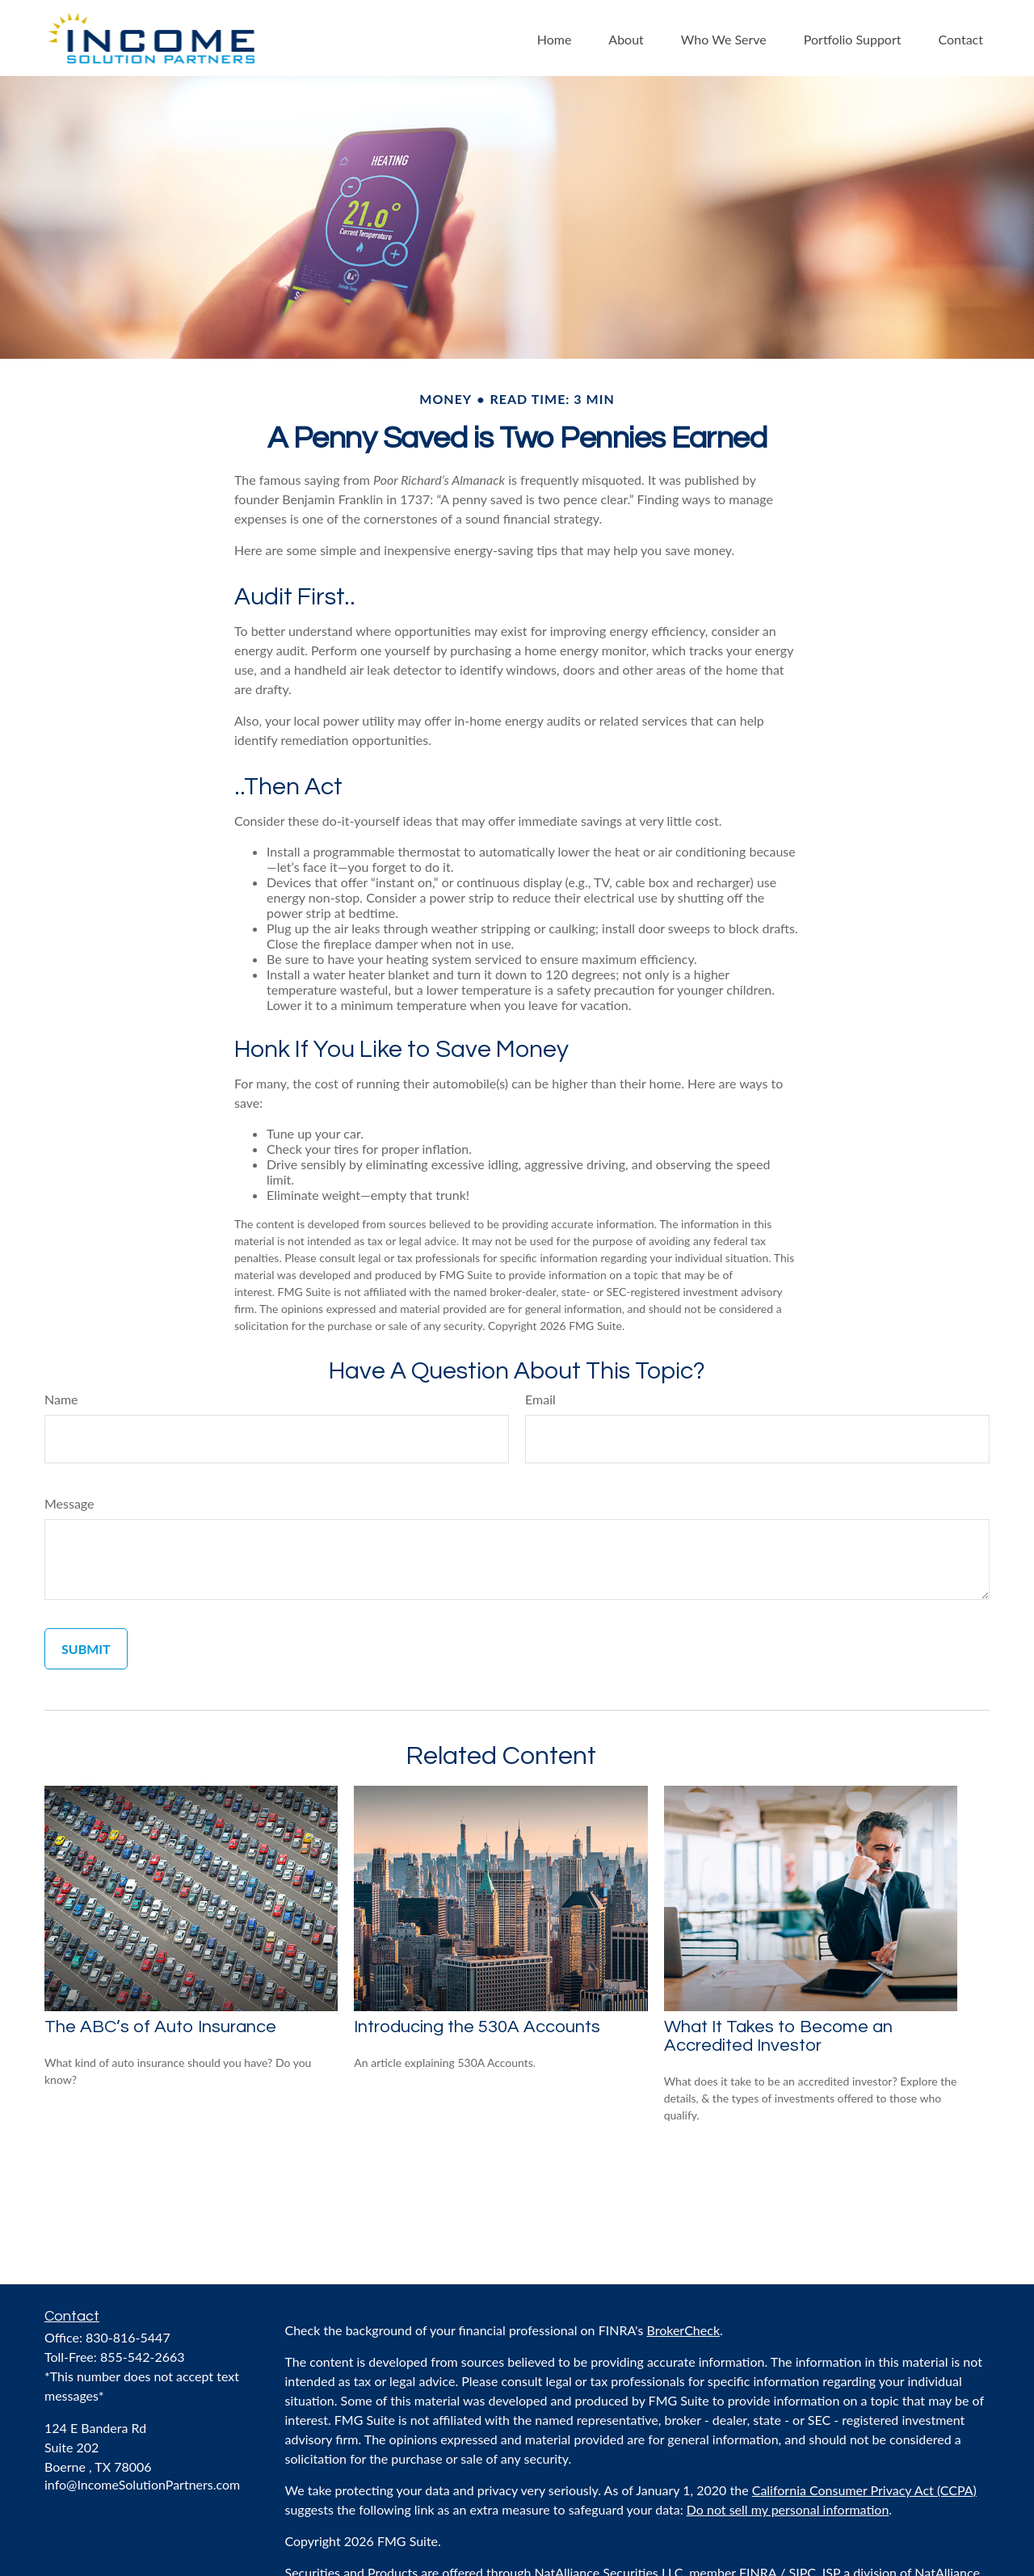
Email (540, 1399)
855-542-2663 (142, 2356)
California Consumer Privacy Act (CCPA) (864, 2490)
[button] (554, 38)
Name (61, 1399)
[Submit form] (86, 1648)
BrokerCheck (684, 2330)
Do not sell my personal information (788, 2509)
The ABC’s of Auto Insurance (160, 2027)
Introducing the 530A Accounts (477, 2027)
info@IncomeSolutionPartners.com (142, 2484)
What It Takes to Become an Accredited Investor (778, 2036)
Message (69, 1503)
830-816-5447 (128, 2337)
